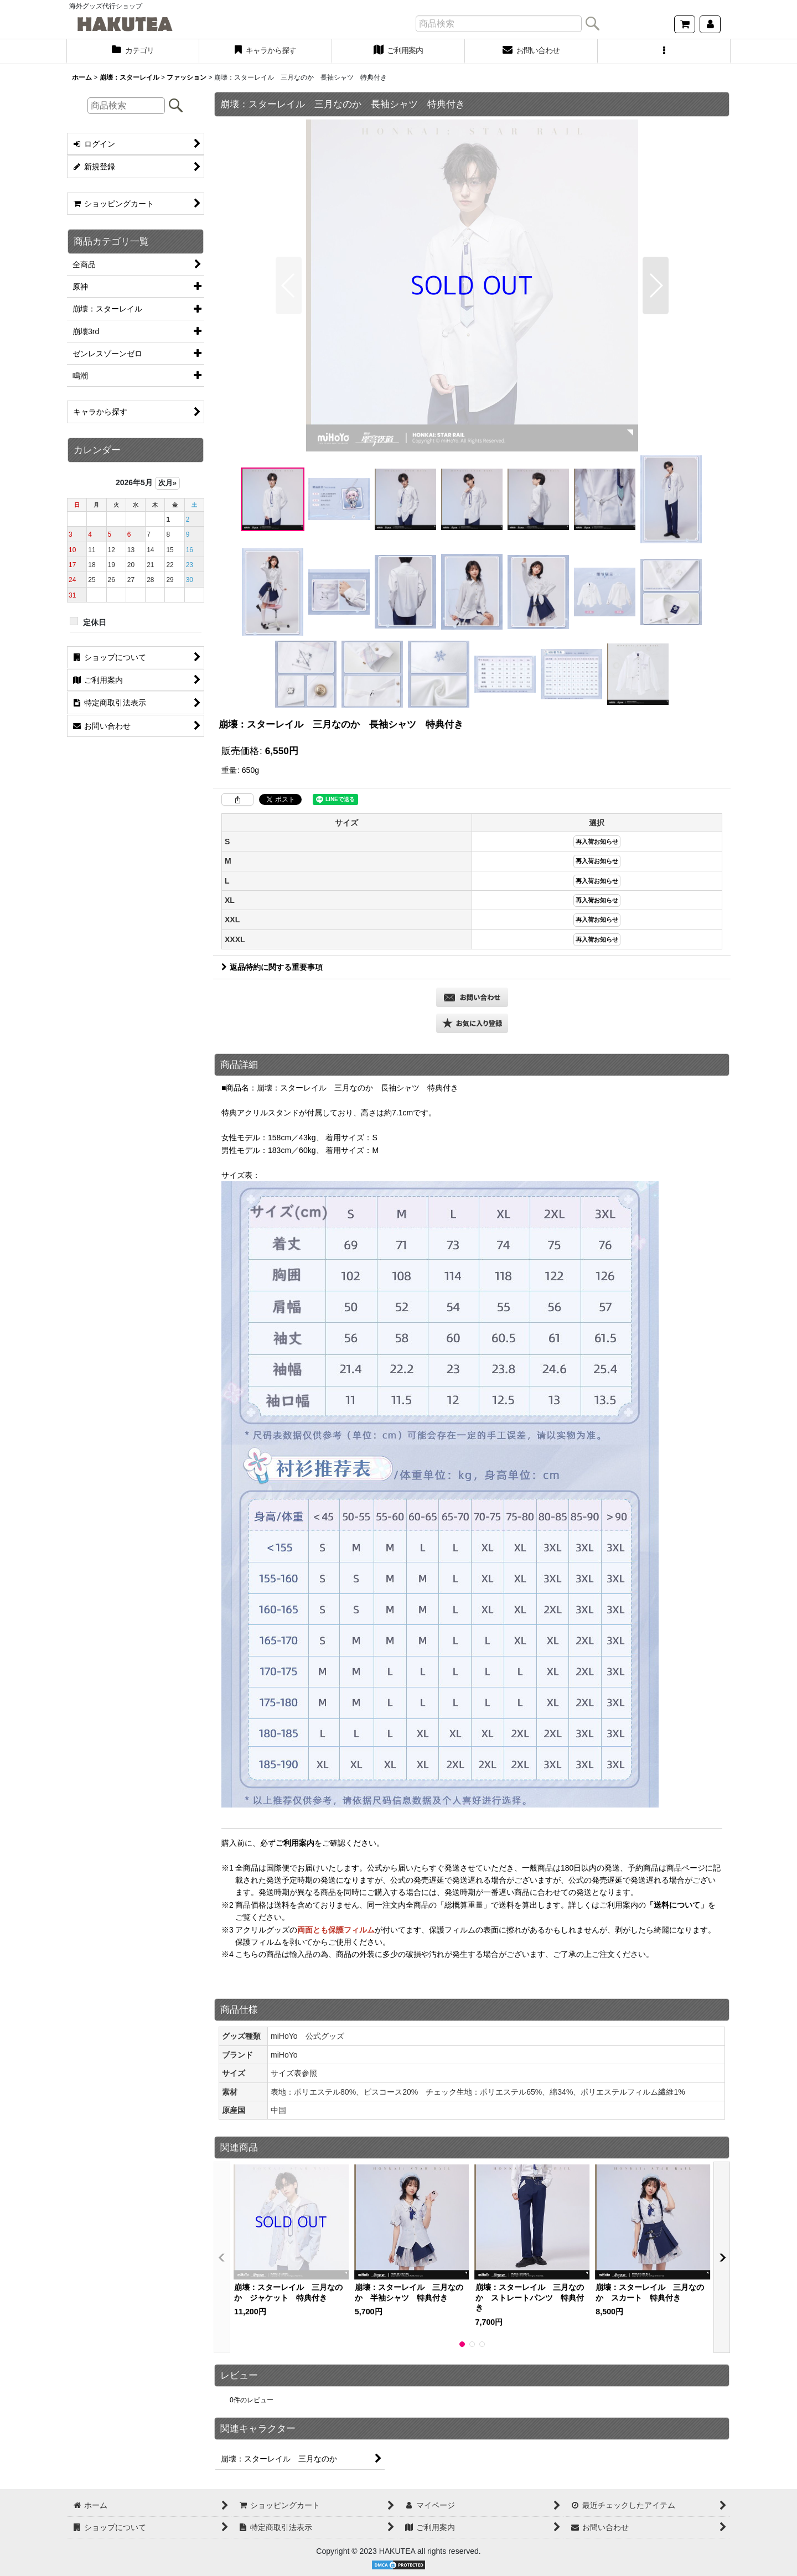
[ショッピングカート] (684, 24)
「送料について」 (677, 1904)
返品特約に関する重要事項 (272, 967)
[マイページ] (710, 24)
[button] (664, 51)
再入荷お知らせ (597, 841)
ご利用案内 (295, 1842)
